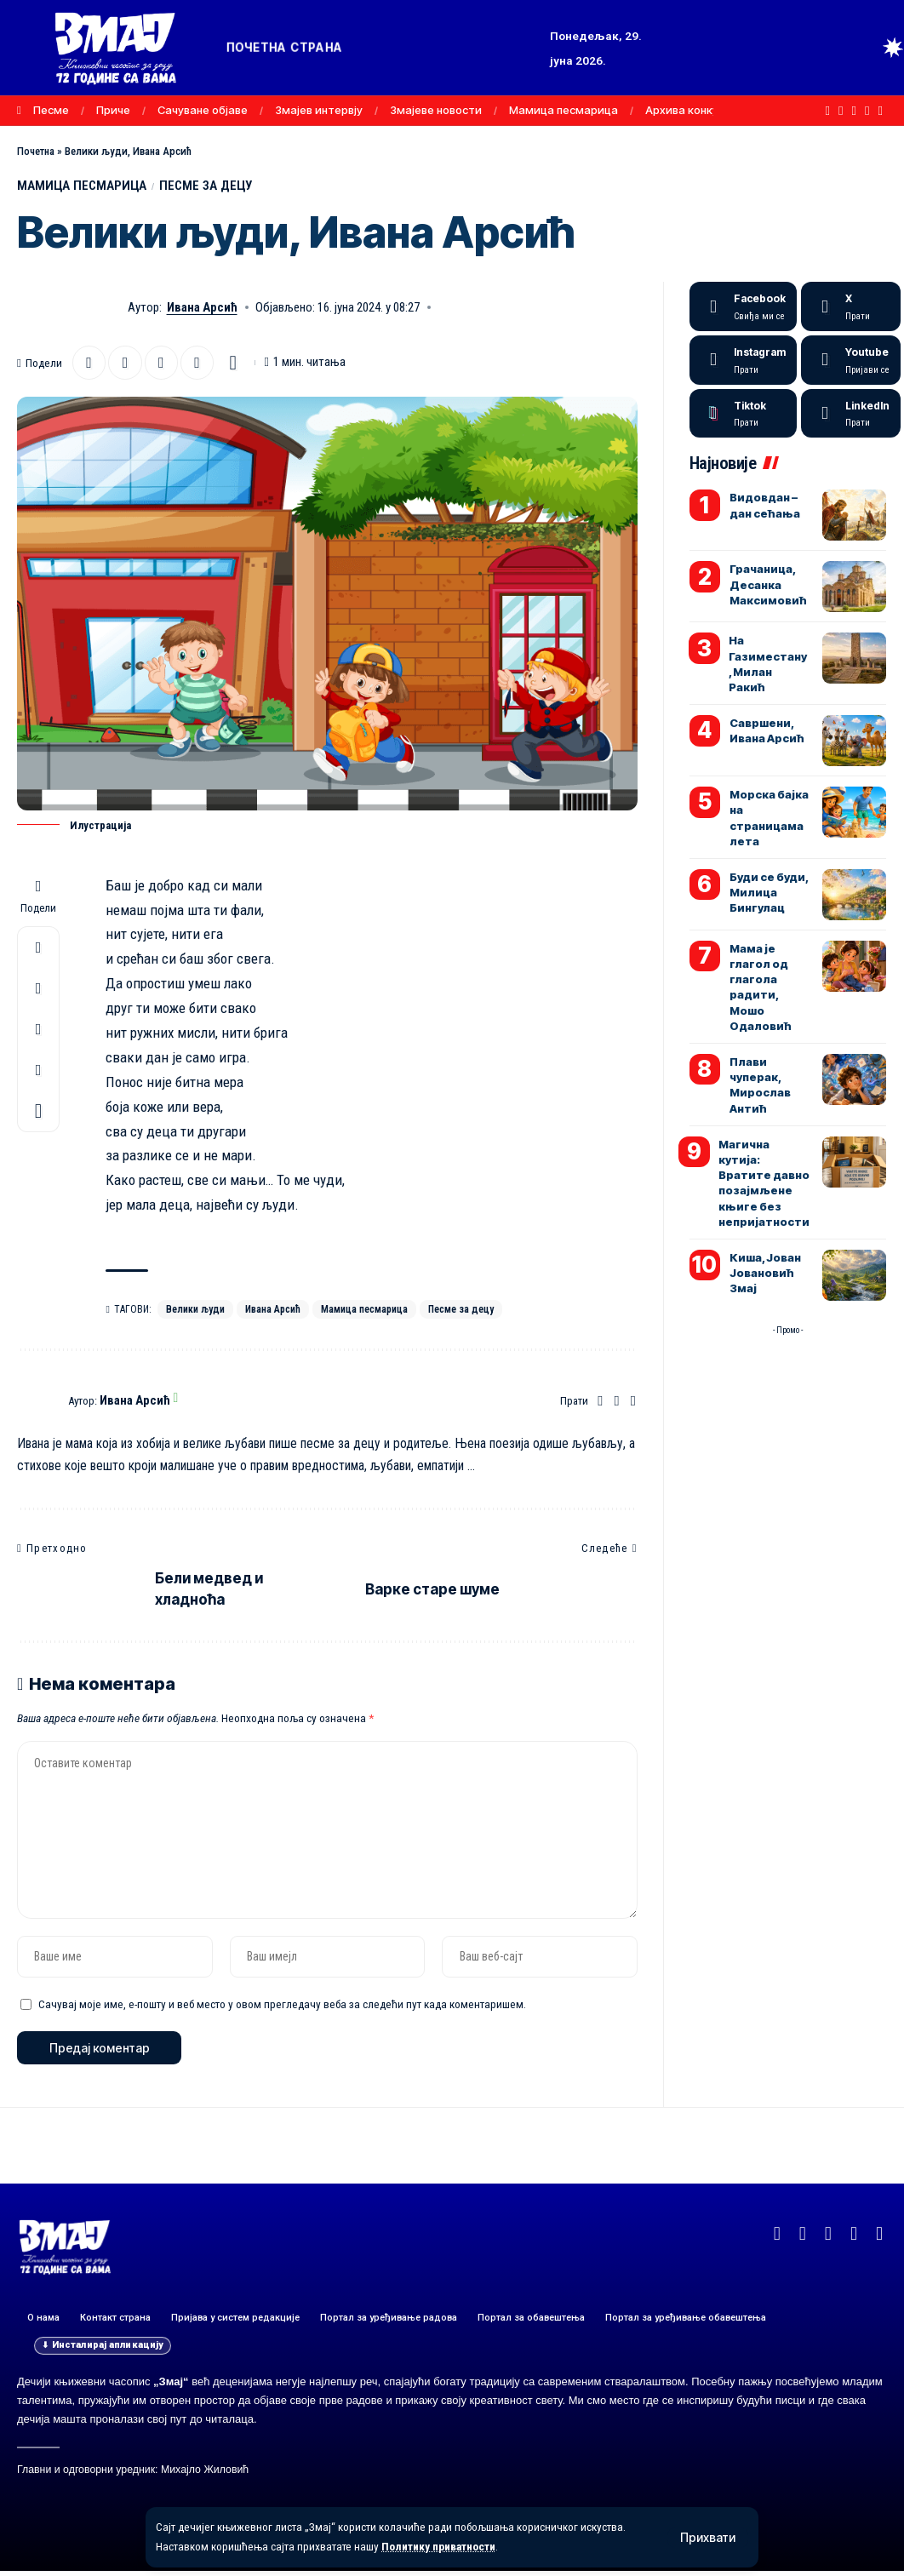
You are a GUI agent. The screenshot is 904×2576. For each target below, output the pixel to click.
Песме (51, 110)
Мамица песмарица (563, 110)
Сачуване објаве (202, 110)
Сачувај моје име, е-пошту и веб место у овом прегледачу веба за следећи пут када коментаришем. (282, 2008)
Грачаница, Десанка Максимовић (768, 585)
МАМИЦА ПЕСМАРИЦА (83, 186)
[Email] (126, 363)
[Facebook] (827, 110)
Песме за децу (467, 1310)
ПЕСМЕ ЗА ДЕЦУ (210, 186)
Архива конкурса (691, 110)
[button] (707, 2537)
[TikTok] (880, 110)
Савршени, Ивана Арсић (766, 731)
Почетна (35, 151)
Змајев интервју (319, 110)
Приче (113, 110)
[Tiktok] (743, 414)
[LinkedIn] (851, 414)
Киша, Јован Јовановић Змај (765, 1273)
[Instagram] (867, 110)
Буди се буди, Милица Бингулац (769, 893)
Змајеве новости (436, 110)
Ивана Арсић (202, 308)
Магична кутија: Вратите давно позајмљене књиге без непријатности (764, 1183)
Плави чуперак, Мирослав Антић (760, 1086)
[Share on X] (89, 363)
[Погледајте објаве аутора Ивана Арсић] (38, 1403)
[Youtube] (851, 361)
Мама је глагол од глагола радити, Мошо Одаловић (760, 987)
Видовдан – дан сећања (764, 505)
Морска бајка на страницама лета (769, 818)
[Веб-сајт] (600, 1403)
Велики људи (196, 1310)
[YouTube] (854, 110)
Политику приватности (440, 2547)
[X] (840, 110)
